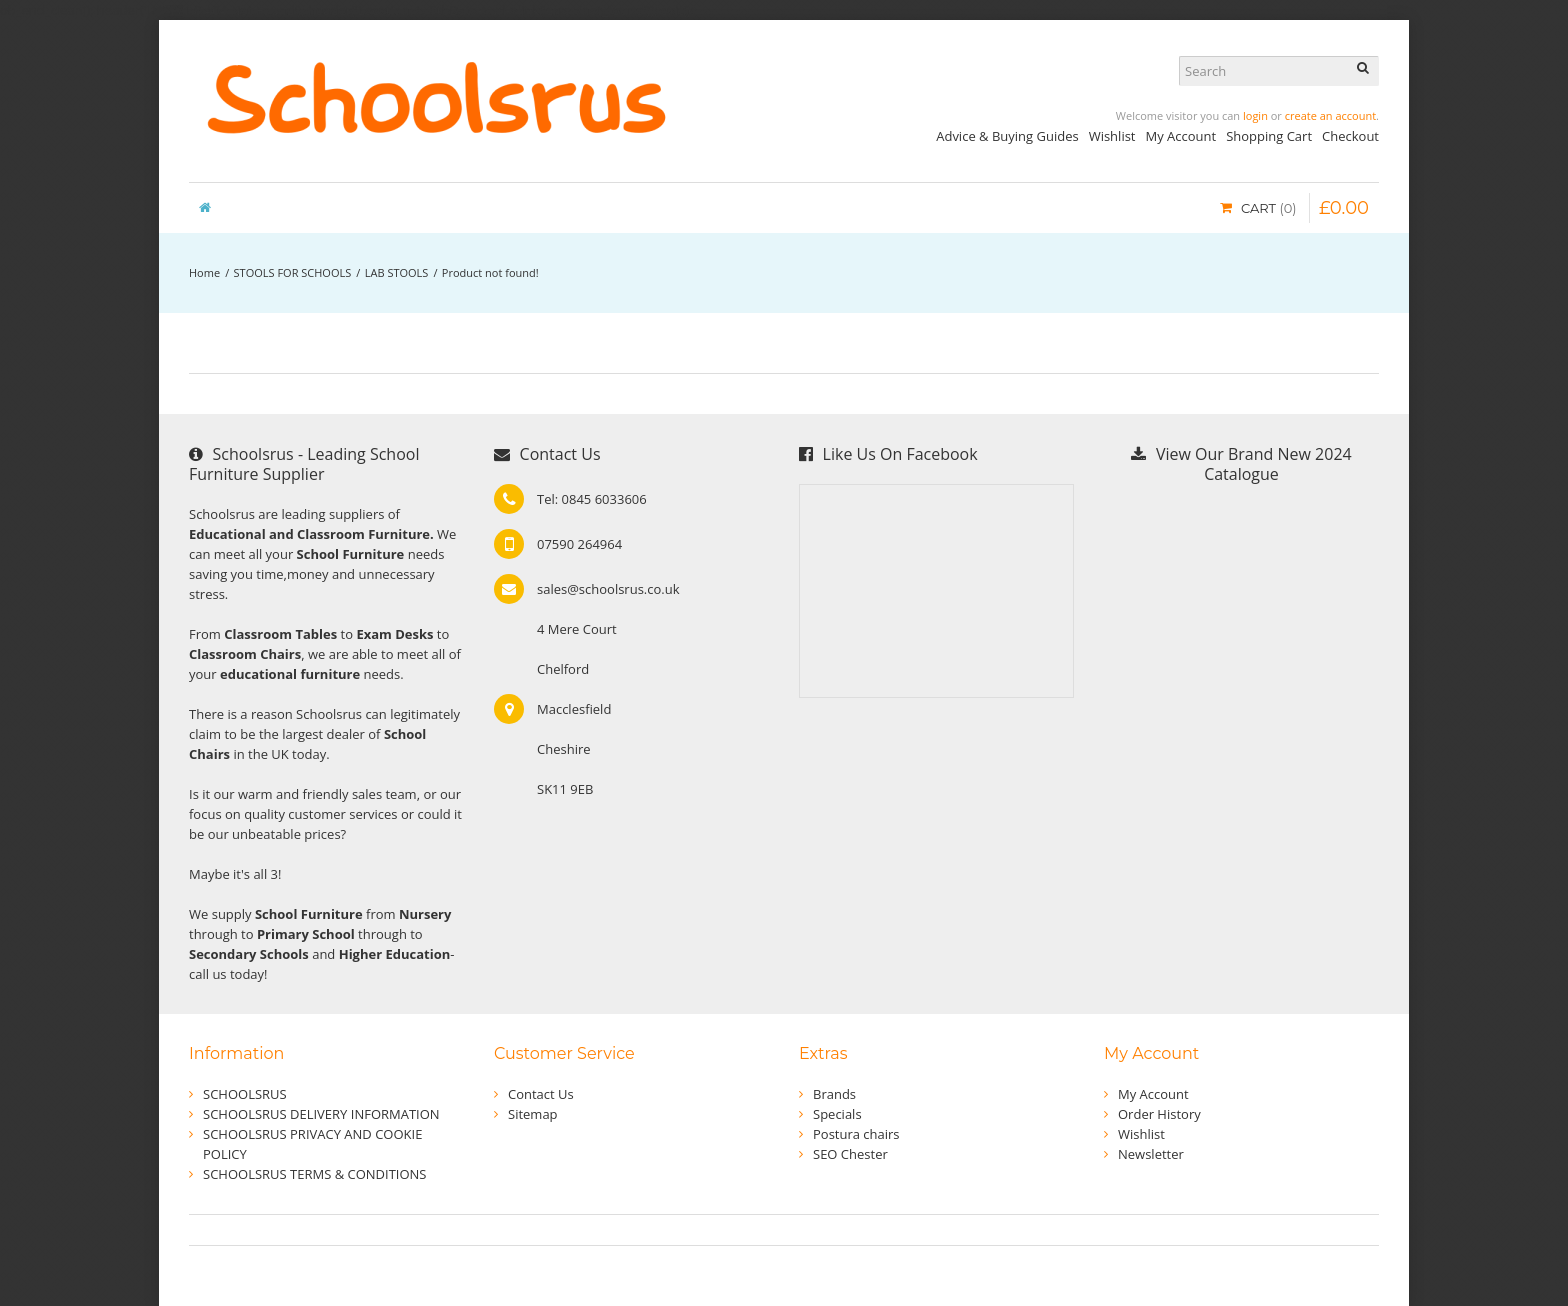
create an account (1330, 115)
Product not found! (490, 272)
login (1255, 115)
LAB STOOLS (397, 272)
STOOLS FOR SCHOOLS (293, 272)
